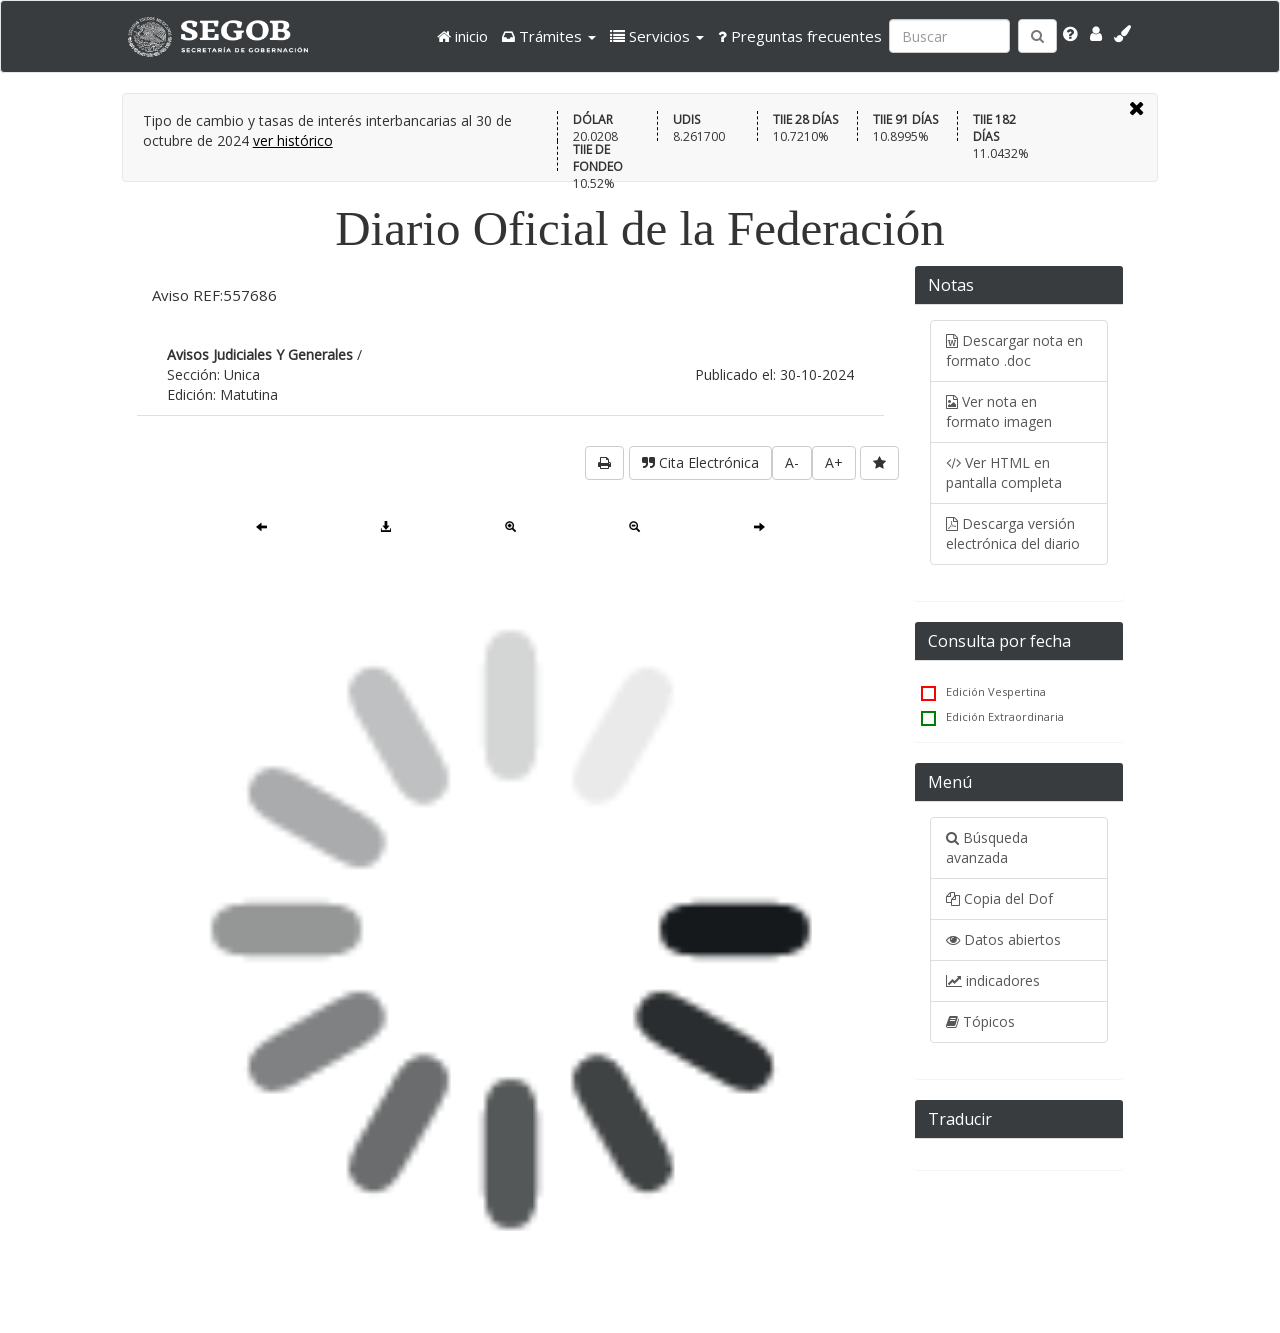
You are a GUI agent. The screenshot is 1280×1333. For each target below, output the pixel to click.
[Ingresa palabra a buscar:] (949, 36)
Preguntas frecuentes (800, 36)
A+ (834, 462)
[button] (549, 36)
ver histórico (293, 140)
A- (792, 462)
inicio (462, 36)
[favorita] (879, 463)
